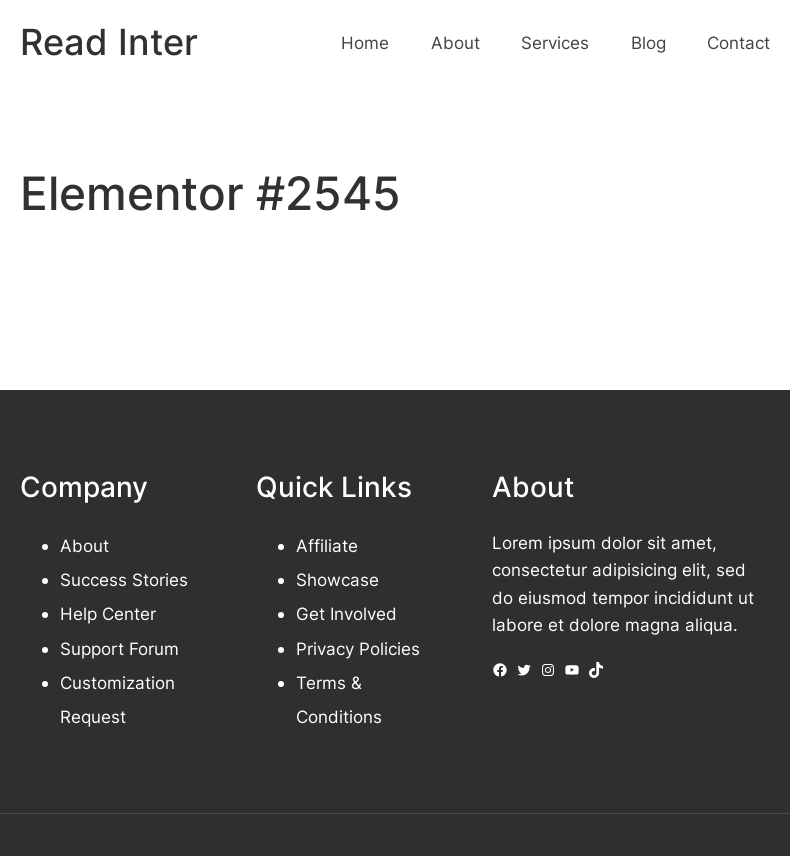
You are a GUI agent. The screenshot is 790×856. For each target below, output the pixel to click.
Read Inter (109, 42)
